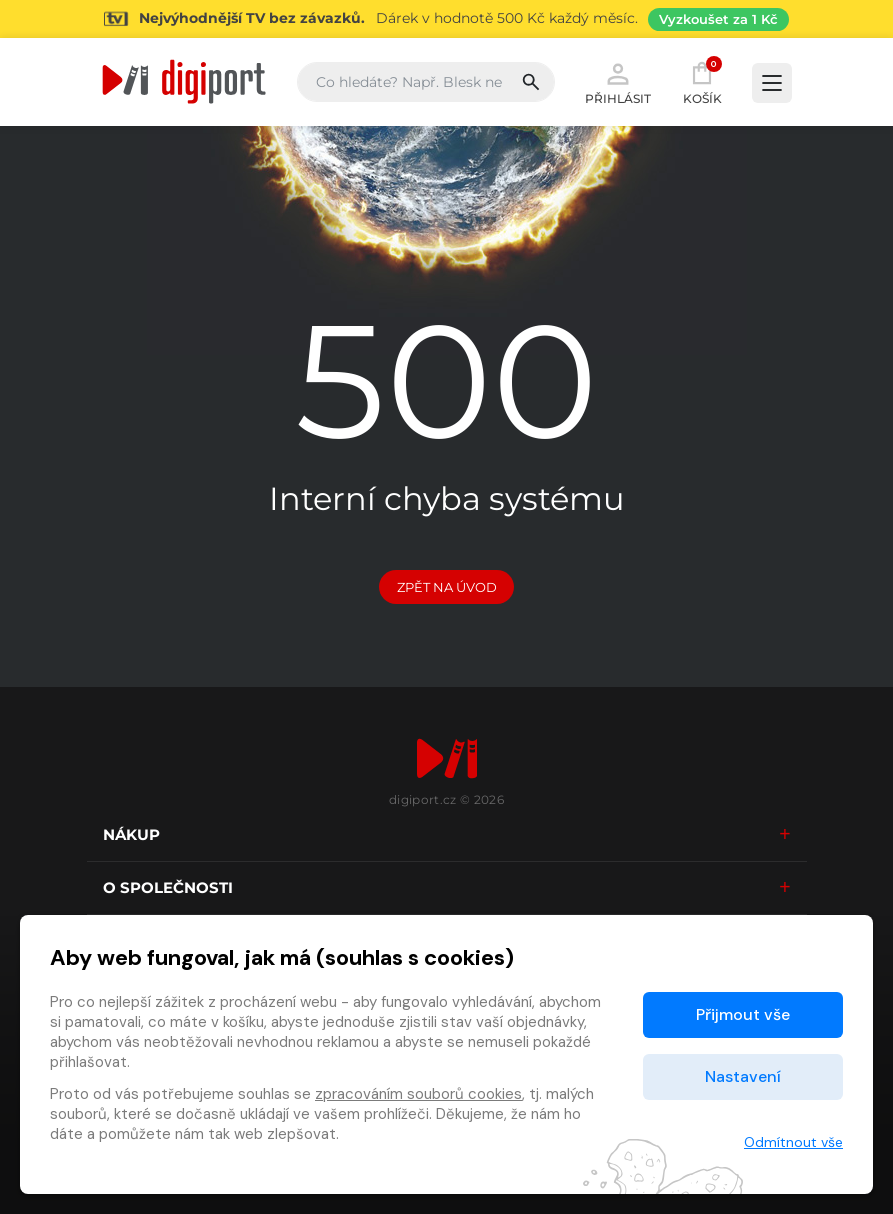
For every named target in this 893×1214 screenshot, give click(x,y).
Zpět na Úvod (447, 587)
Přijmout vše (743, 1014)
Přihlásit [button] (618, 82)
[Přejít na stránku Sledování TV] (446, 19)
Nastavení (743, 1076)
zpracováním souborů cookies (418, 1094)
